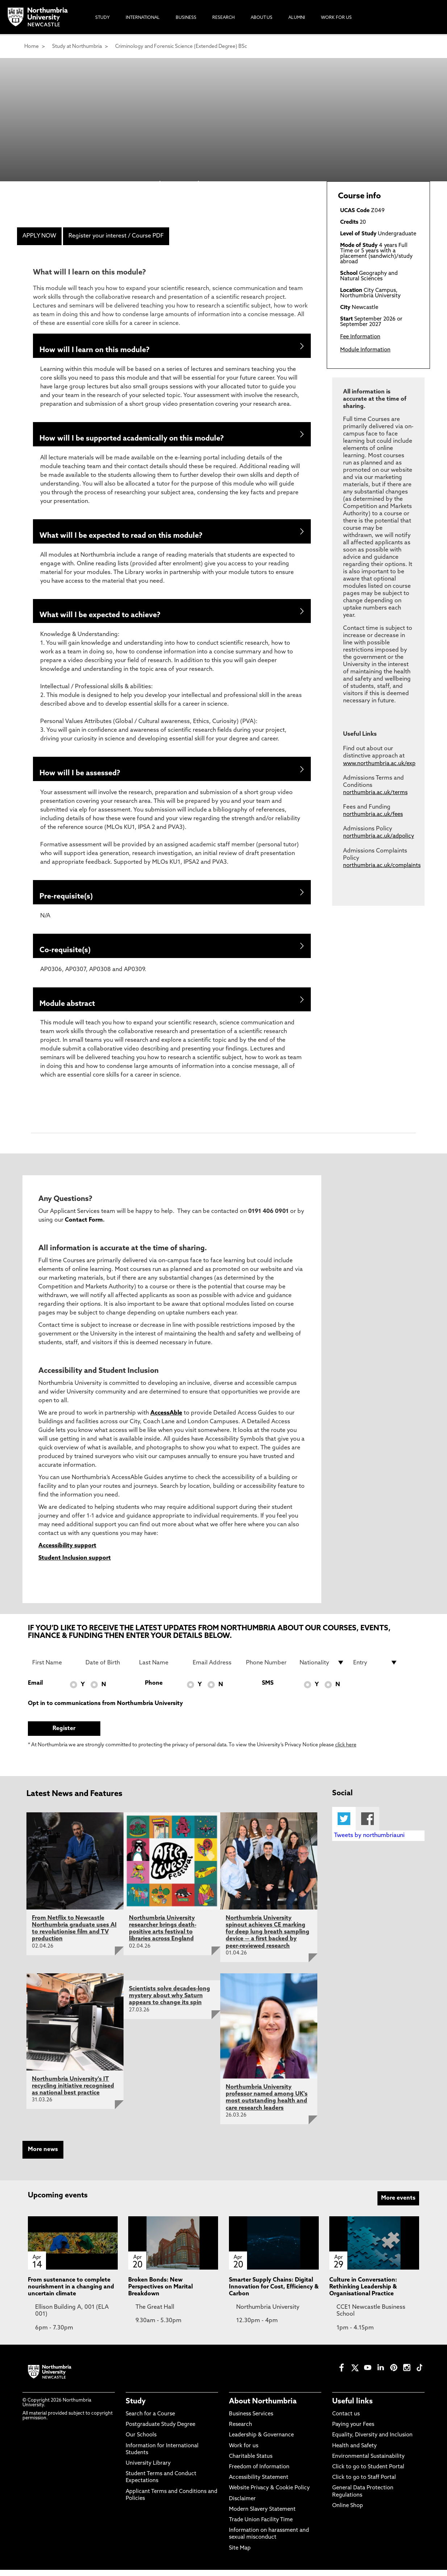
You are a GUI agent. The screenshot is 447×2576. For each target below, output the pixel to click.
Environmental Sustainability (368, 2463)
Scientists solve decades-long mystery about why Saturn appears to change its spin (169, 2002)
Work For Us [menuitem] (336, 18)
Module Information (365, 350)
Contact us (346, 2420)
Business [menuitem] (186, 18)
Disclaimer (242, 2505)
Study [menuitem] (102, 18)
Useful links (352, 2408)
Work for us (243, 2452)
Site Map (240, 2554)
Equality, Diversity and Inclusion (372, 2441)
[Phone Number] (268, 1669)
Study (136, 2408)
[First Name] (55, 1669)
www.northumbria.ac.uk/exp (379, 764)
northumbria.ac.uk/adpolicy (378, 836)
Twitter (344, 1825)
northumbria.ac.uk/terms (375, 793)
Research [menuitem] (223, 18)
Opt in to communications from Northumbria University (105, 1710)
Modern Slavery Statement (262, 2516)
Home (31, 46)
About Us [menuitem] (261, 18)
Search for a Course (150, 2420)
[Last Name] (161, 1669)
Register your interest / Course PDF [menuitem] (116, 236)
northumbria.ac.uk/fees (373, 814)
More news (43, 2156)
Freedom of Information (259, 2473)
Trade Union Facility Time (261, 2526)
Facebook (367, 1825)
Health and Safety (354, 2452)
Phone (154, 1690)
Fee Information (360, 337)
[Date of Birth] (108, 1669)
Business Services (251, 2420)
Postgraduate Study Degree (160, 2431)
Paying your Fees (353, 2431)
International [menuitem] (143, 18)
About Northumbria (263, 2408)
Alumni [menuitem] (296, 18)
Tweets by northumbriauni (369, 1842)
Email (35, 1690)
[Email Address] (215, 1669)
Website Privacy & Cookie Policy (269, 2494)
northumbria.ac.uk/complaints (382, 865)
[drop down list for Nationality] (322, 1669)
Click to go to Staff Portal (364, 2484)
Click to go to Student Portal (368, 2473)
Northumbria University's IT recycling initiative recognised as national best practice (73, 2092)
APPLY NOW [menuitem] (39, 236)
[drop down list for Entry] (376, 1669)
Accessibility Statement (258, 2484)
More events (398, 2205)
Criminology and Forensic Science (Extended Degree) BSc (181, 46)
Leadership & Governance (261, 2441)
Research (240, 2431)
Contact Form (84, 1227)
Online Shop (347, 2512)
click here (345, 1751)
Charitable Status (250, 2463)
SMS (267, 1690)
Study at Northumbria (77, 46)
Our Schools (141, 2441)
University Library (148, 2470)
